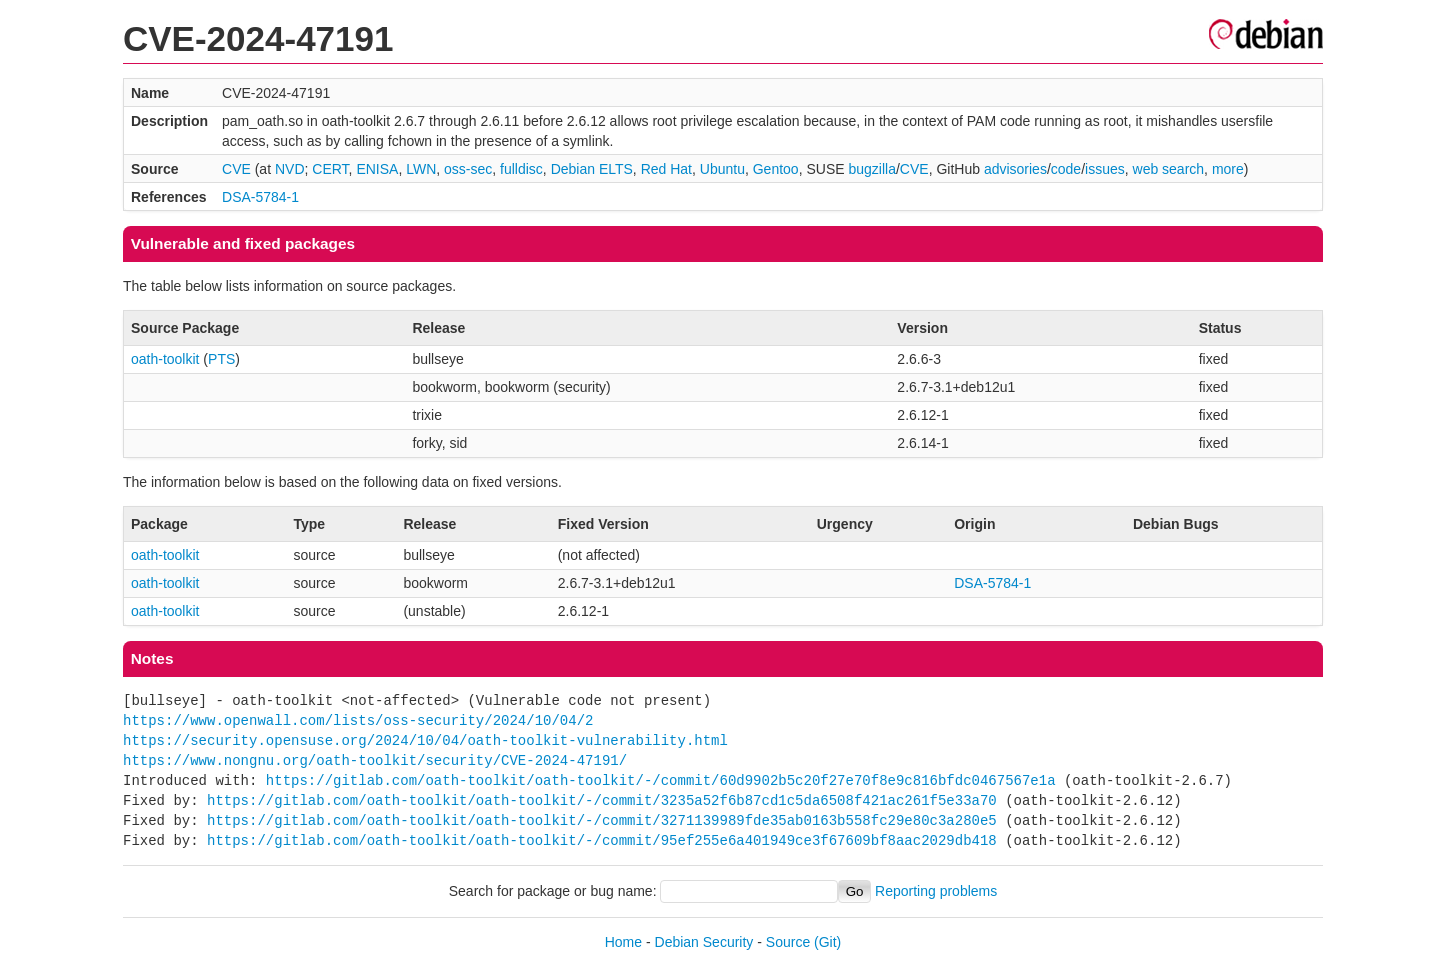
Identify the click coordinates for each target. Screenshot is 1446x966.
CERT (330, 169)
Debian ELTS (592, 169)
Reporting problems (936, 891)
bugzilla (871, 169)
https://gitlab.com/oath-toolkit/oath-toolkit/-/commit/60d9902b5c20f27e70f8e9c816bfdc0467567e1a (661, 780)
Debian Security (704, 942)
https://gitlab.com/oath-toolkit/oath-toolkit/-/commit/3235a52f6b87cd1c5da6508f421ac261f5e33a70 (602, 800)
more (1228, 169)
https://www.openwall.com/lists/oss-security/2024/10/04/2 (358, 720)
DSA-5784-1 (260, 197)
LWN (421, 169)
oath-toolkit (165, 359)
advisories (1015, 169)
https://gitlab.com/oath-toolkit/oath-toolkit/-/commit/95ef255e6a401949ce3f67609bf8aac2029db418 (602, 840)
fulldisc (521, 169)
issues (1105, 169)
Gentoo (776, 169)
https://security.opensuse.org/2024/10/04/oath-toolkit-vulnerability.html (425, 740)
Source (788, 942)
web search (1169, 169)
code (1066, 169)
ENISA (377, 169)
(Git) (827, 942)
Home (623, 942)
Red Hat (666, 169)
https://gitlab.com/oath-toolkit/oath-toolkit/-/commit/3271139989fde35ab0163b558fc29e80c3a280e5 (602, 820)
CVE (236, 169)
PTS (221, 359)
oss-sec (468, 169)
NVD (290, 169)
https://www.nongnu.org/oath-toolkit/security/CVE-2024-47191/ (375, 760)
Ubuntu (722, 169)
